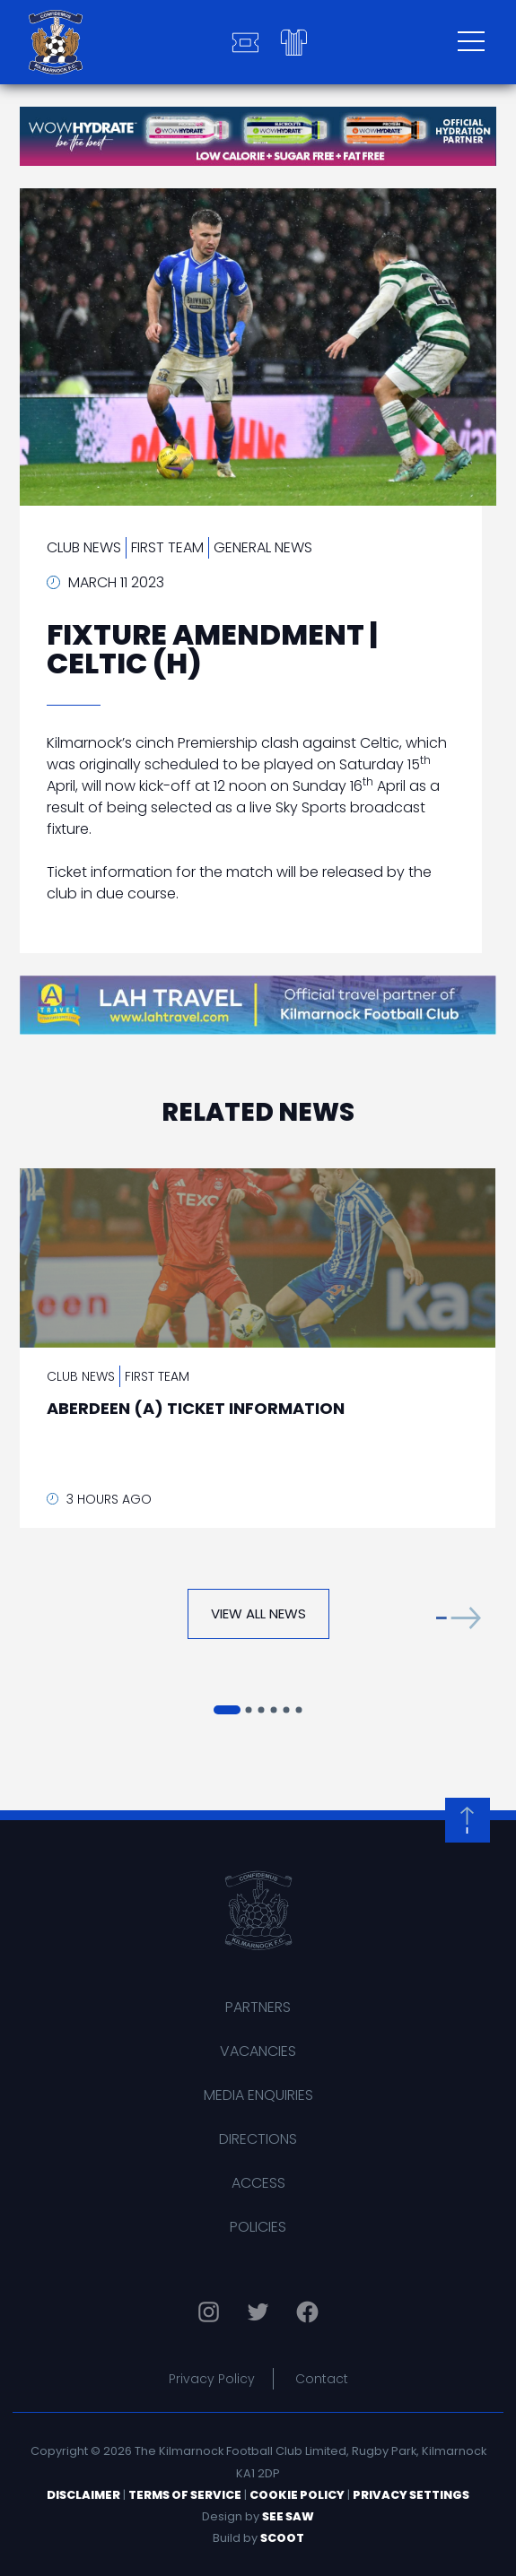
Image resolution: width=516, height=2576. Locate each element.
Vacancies (258, 2051)
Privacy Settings (411, 2494)
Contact (321, 2379)
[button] (458, 1618)
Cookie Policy (297, 2494)
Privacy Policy (212, 2379)
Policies (258, 2226)
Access (258, 2183)
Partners (258, 2007)
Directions (258, 2139)
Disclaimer (83, 2494)
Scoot (282, 2538)
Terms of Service (184, 2494)
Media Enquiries (258, 2095)
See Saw (288, 2516)
